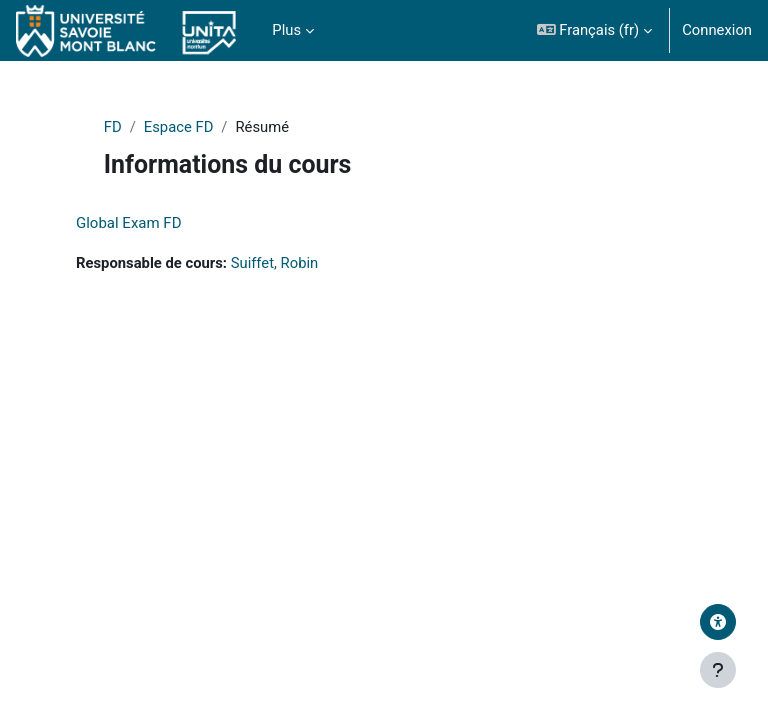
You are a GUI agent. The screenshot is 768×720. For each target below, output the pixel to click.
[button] (595, 30)
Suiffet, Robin (275, 263)
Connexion (717, 30)
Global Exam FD (129, 223)
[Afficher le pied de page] (718, 670)
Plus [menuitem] (286, 30)
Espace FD (179, 127)
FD (113, 127)
